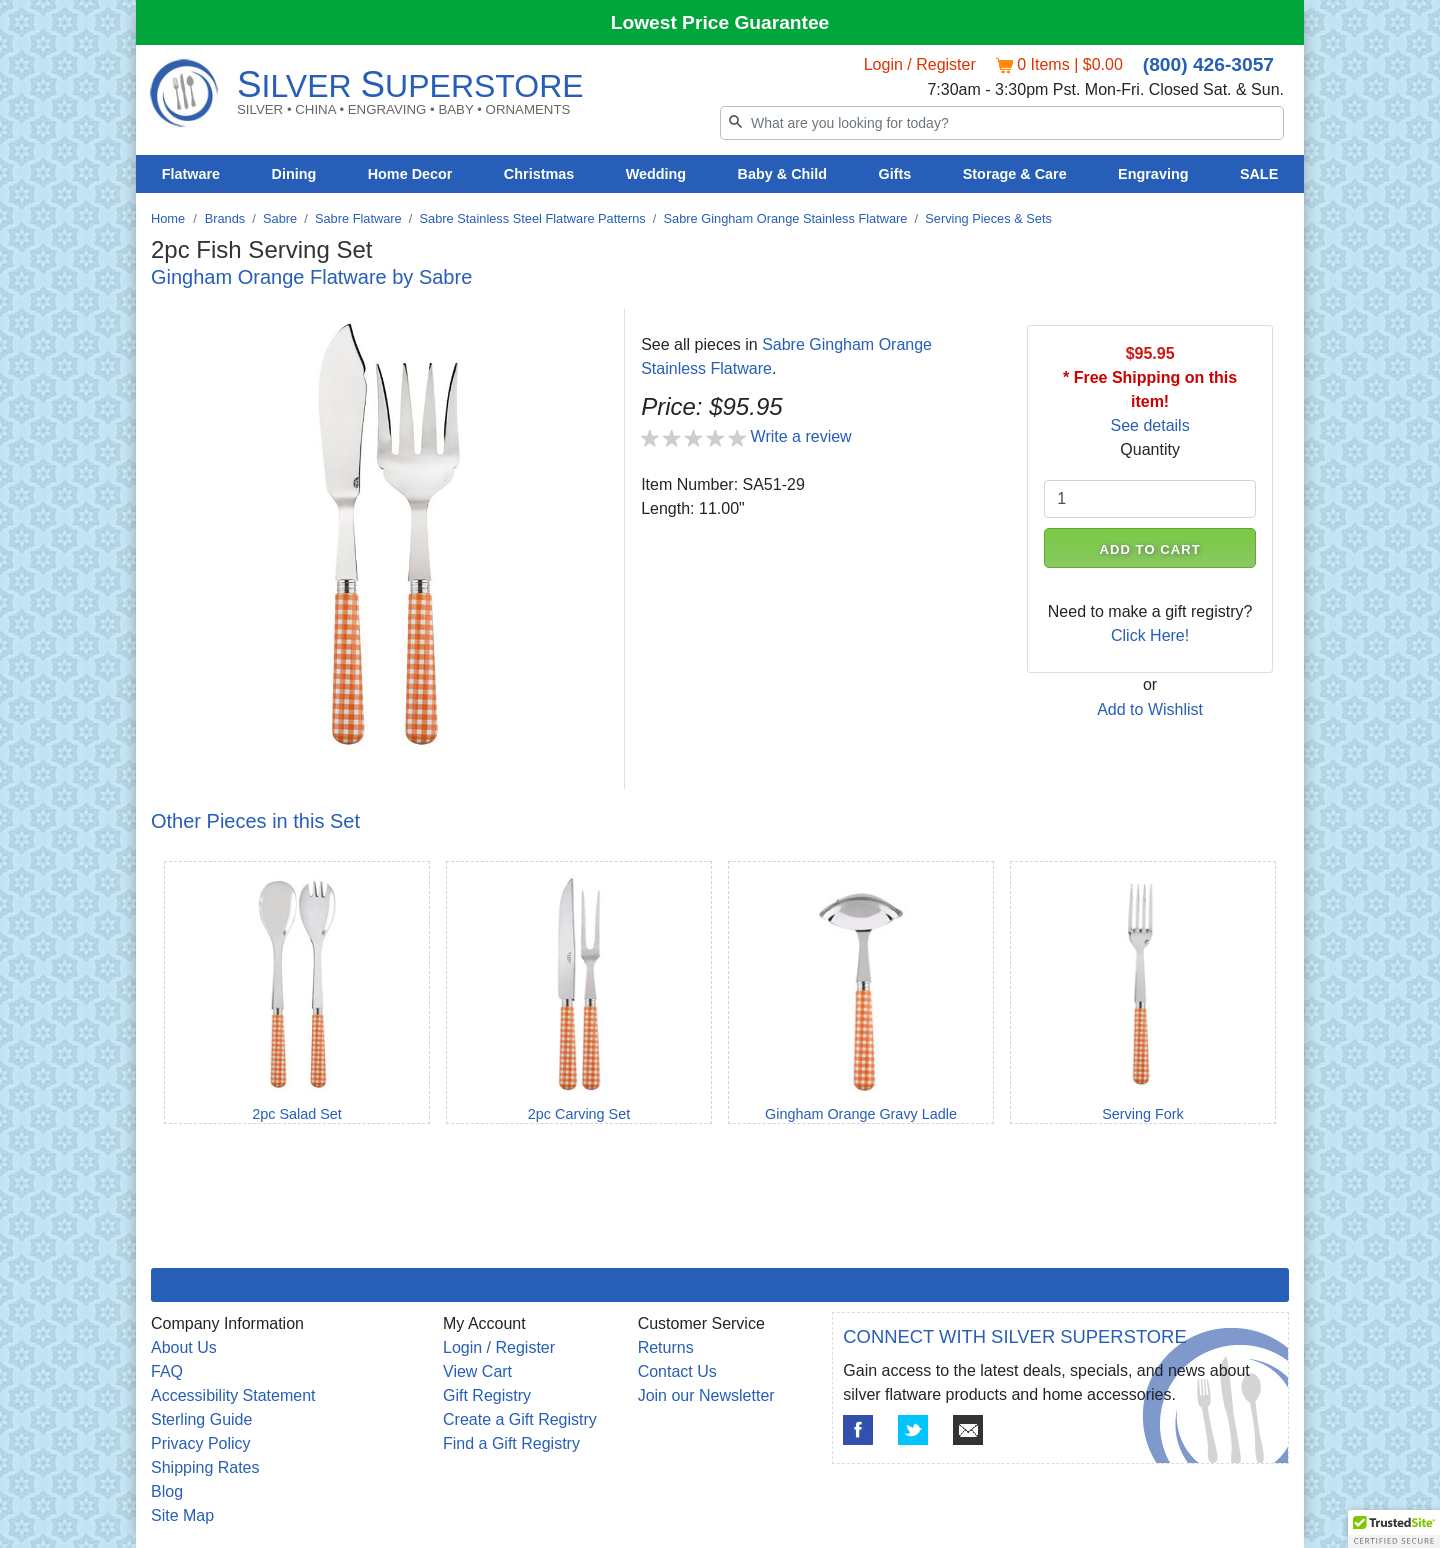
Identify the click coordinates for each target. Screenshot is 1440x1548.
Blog (167, 1491)
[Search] (1002, 123)
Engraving (1153, 174)
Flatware (191, 174)
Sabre (280, 218)
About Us (184, 1347)
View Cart (477, 1371)
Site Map (182, 1515)
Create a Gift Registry (520, 1419)
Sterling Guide (201, 1419)
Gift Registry (487, 1395)
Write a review (801, 436)
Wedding (656, 174)
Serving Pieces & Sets (988, 218)
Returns (666, 1347)
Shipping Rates (205, 1467)
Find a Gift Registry (511, 1443)
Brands (225, 218)
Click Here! (1150, 635)
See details (1150, 425)
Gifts (895, 174)
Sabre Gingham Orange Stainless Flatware (786, 218)
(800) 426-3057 (1208, 64)
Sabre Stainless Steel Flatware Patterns (533, 218)
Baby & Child (783, 174)
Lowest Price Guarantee (720, 22)
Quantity (1150, 449)
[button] (1394, 1529)
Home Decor (410, 174)
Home (168, 218)
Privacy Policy (201, 1443)
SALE (1259, 174)
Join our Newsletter (706, 1395)
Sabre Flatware (358, 218)
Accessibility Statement (233, 1395)
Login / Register (920, 64)
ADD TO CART (1150, 549)
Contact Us (677, 1371)
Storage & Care (1015, 174)
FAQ (167, 1371)
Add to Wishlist (1150, 709)
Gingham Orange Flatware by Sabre (311, 277)
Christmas (539, 174)
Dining (294, 174)
